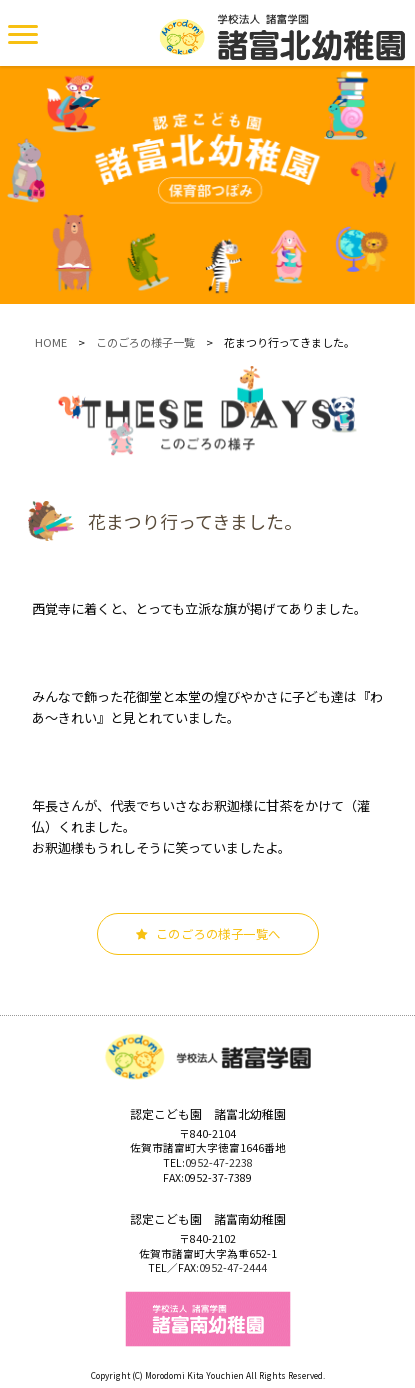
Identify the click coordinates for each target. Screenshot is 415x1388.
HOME (51, 342)
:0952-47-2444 (231, 1267)
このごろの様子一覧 (145, 342)
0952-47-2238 (219, 1162)
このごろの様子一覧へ (208, 934)
